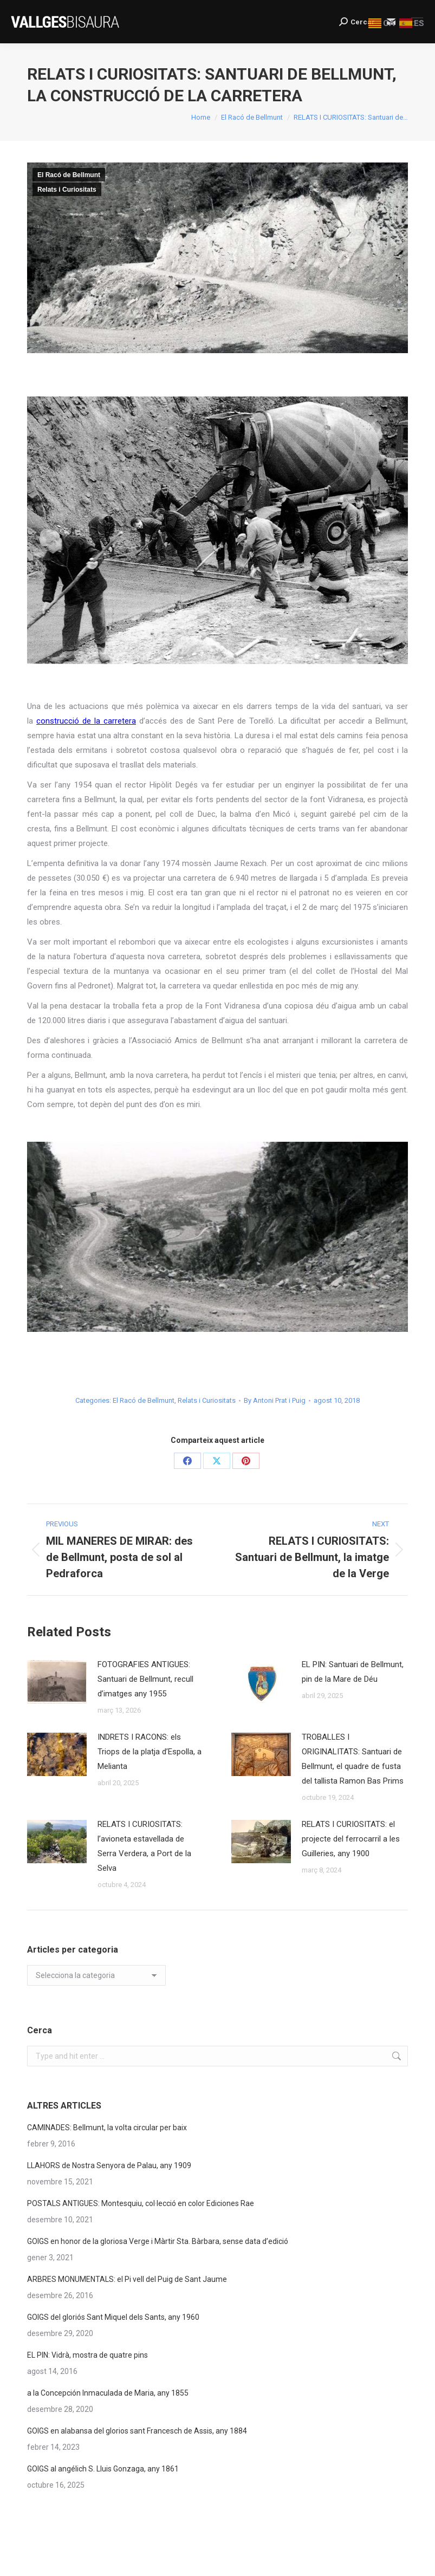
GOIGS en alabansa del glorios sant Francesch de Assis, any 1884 (137, 2431)
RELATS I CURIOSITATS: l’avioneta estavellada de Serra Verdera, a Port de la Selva (144, 1846)
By (275, 1400)
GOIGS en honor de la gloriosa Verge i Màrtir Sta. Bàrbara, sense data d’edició (157, 2241)
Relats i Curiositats (66, 189)
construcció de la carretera (86, 721)
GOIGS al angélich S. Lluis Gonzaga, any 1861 (103, 2468)
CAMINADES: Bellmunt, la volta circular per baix (107, 2127)
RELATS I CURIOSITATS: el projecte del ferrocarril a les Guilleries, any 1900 (351, 1838)
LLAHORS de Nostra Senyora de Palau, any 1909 (109, 2165)
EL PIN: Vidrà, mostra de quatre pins (87, 2355)
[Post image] (57, 1681)
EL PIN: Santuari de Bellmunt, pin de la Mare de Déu (353, 1672)
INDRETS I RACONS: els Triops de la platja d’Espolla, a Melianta (150, 1751)
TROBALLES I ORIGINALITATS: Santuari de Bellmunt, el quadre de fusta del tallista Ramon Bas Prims (353, 1759)
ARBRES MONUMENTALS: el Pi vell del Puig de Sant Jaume (127, 2279)
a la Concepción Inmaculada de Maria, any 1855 (108, 2393)
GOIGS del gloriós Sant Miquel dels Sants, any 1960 (113, 2317)
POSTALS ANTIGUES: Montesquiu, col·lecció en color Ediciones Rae (140, 2203)
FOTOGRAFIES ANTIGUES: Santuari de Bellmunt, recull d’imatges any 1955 (145, 1679)
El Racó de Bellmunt (68, 175)
